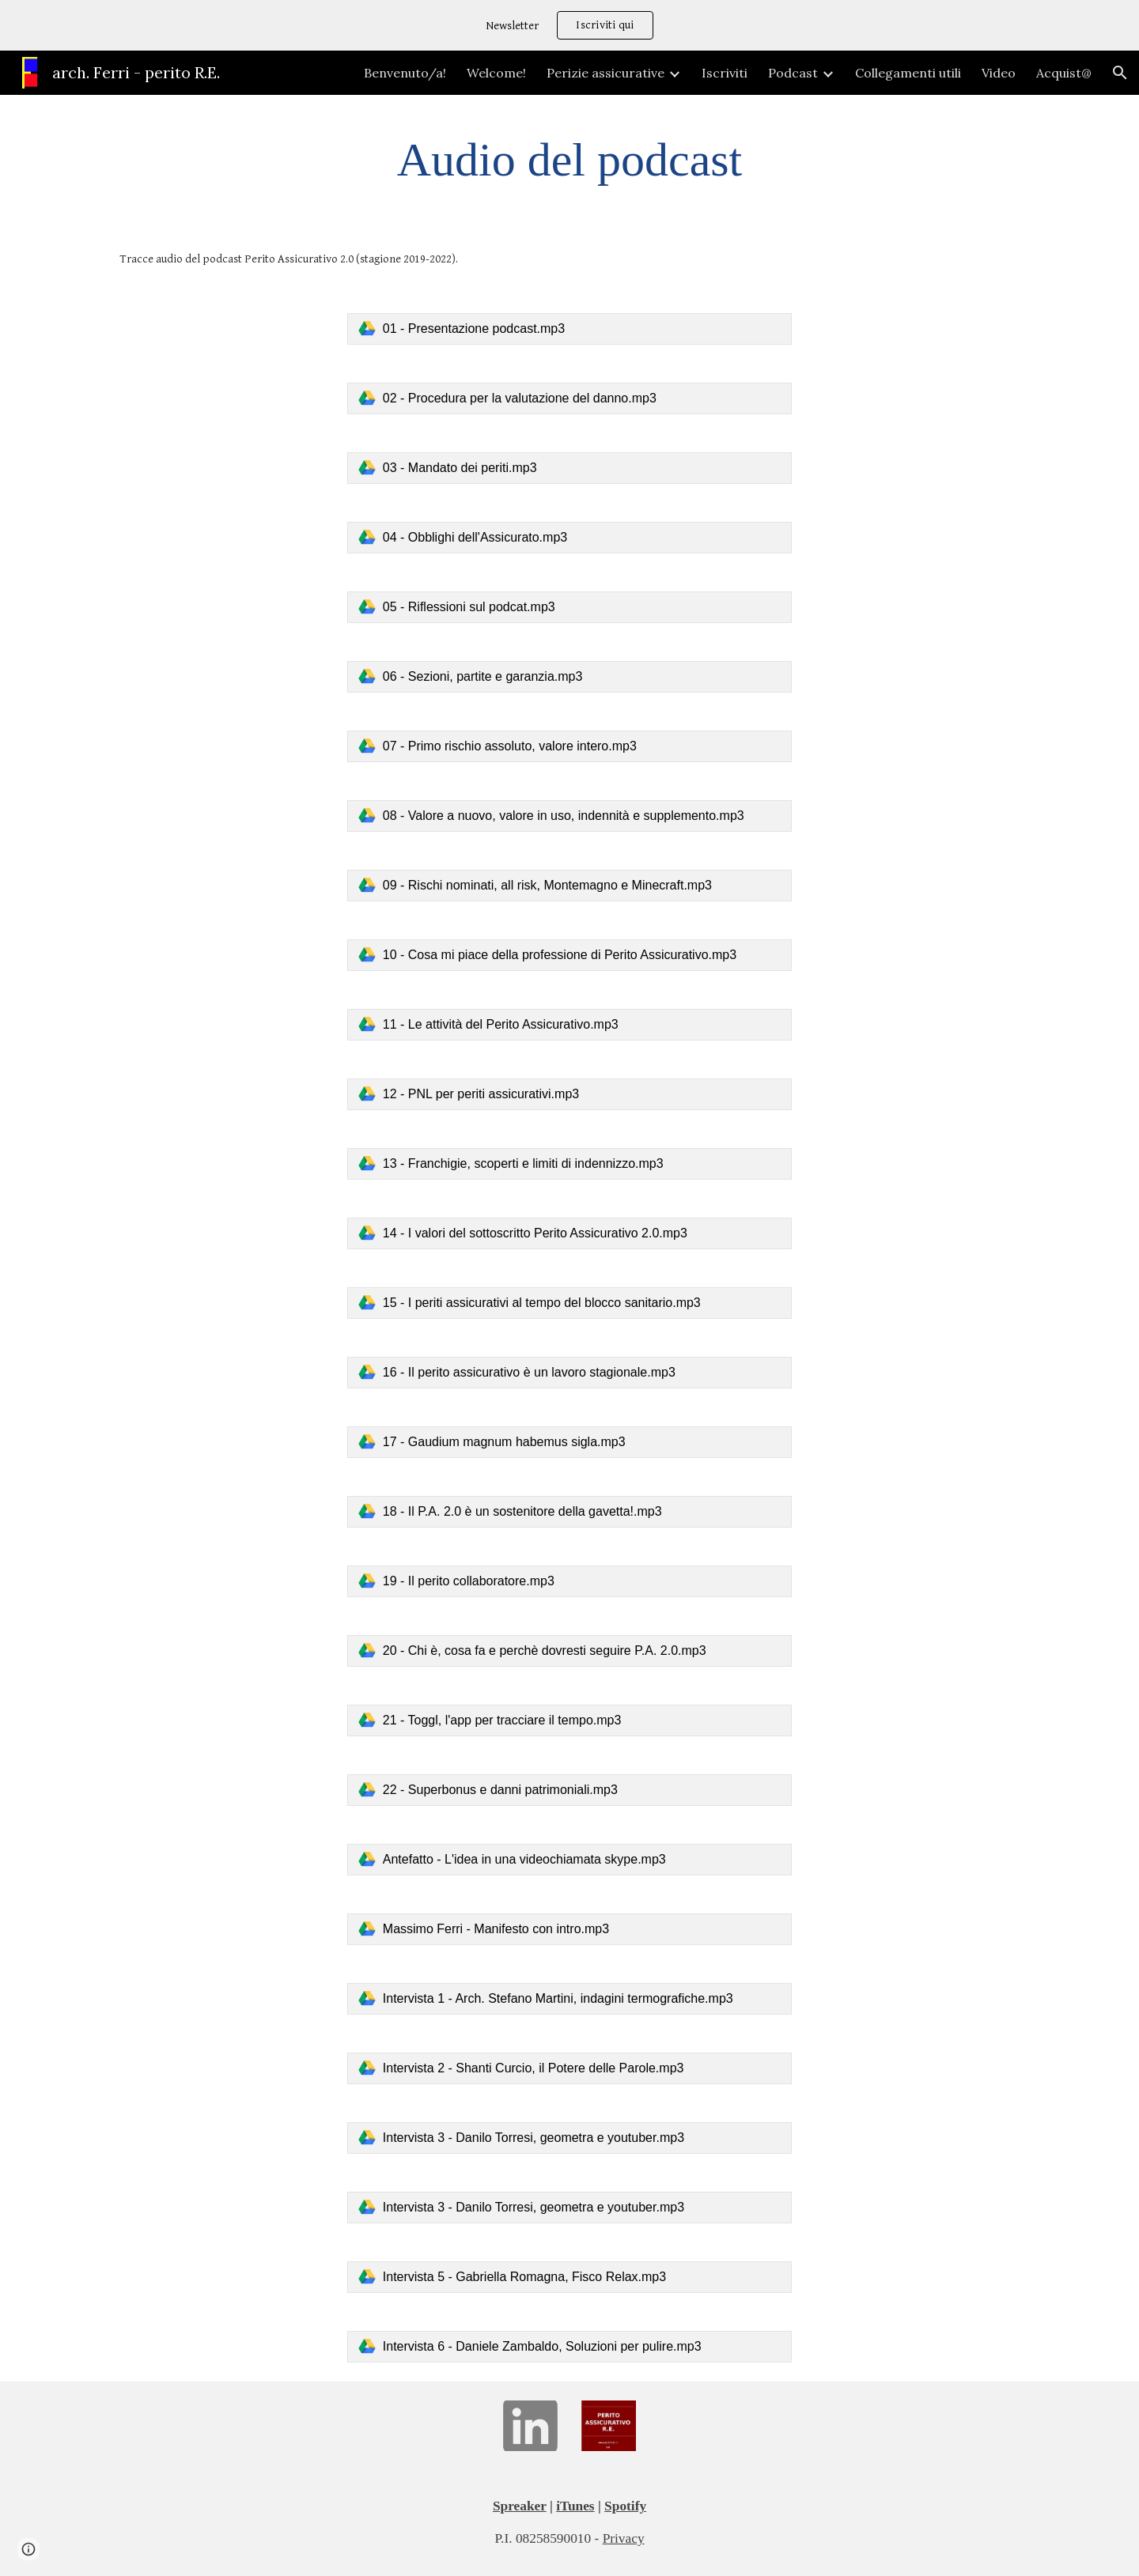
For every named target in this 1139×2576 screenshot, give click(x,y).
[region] (569, 25)
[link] (569, 329)
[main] (569, 160)
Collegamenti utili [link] (908, 73)
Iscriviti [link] (724, 73)
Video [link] (999, 73)
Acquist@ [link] (1064, 73)
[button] (1120, 73)
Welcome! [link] (496, 73)
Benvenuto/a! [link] (405, 73)
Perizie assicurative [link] (605, 73)
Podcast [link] (793, 73)
